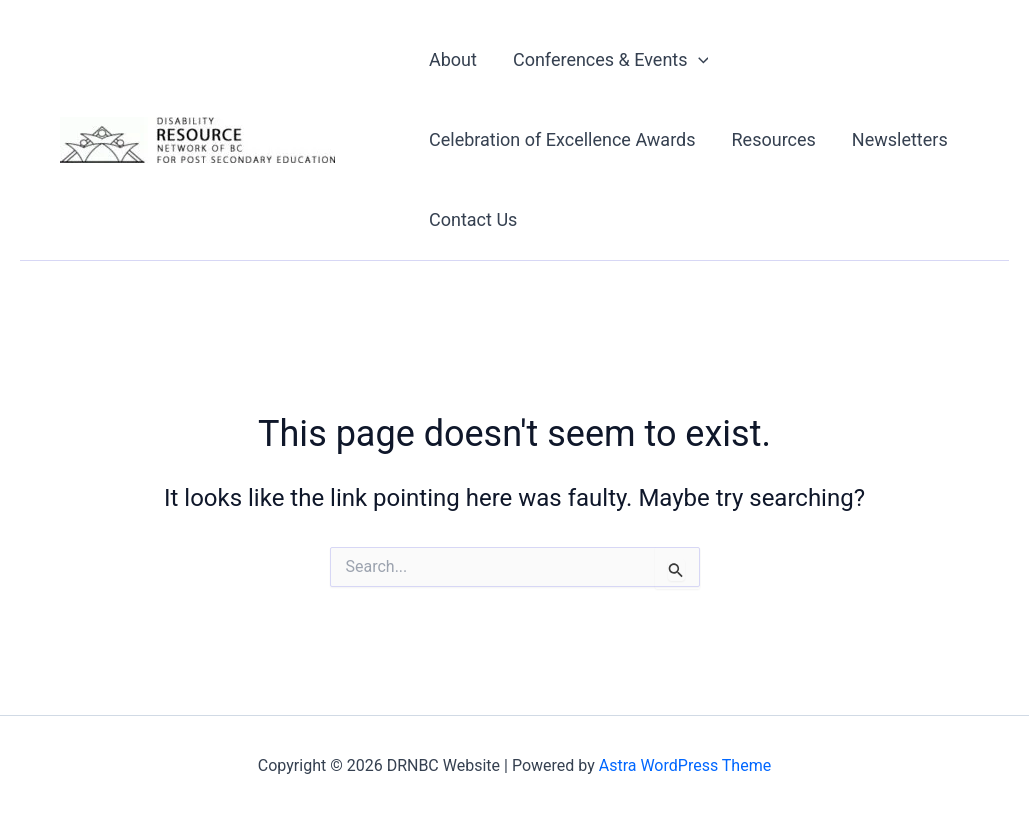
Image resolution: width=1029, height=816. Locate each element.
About (453, 59)
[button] (698, 60)
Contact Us (473, 219)
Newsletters (900, 139)
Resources (774, 139)
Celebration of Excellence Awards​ (562, 139)
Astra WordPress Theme (685, 765)
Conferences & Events (610, 60)
